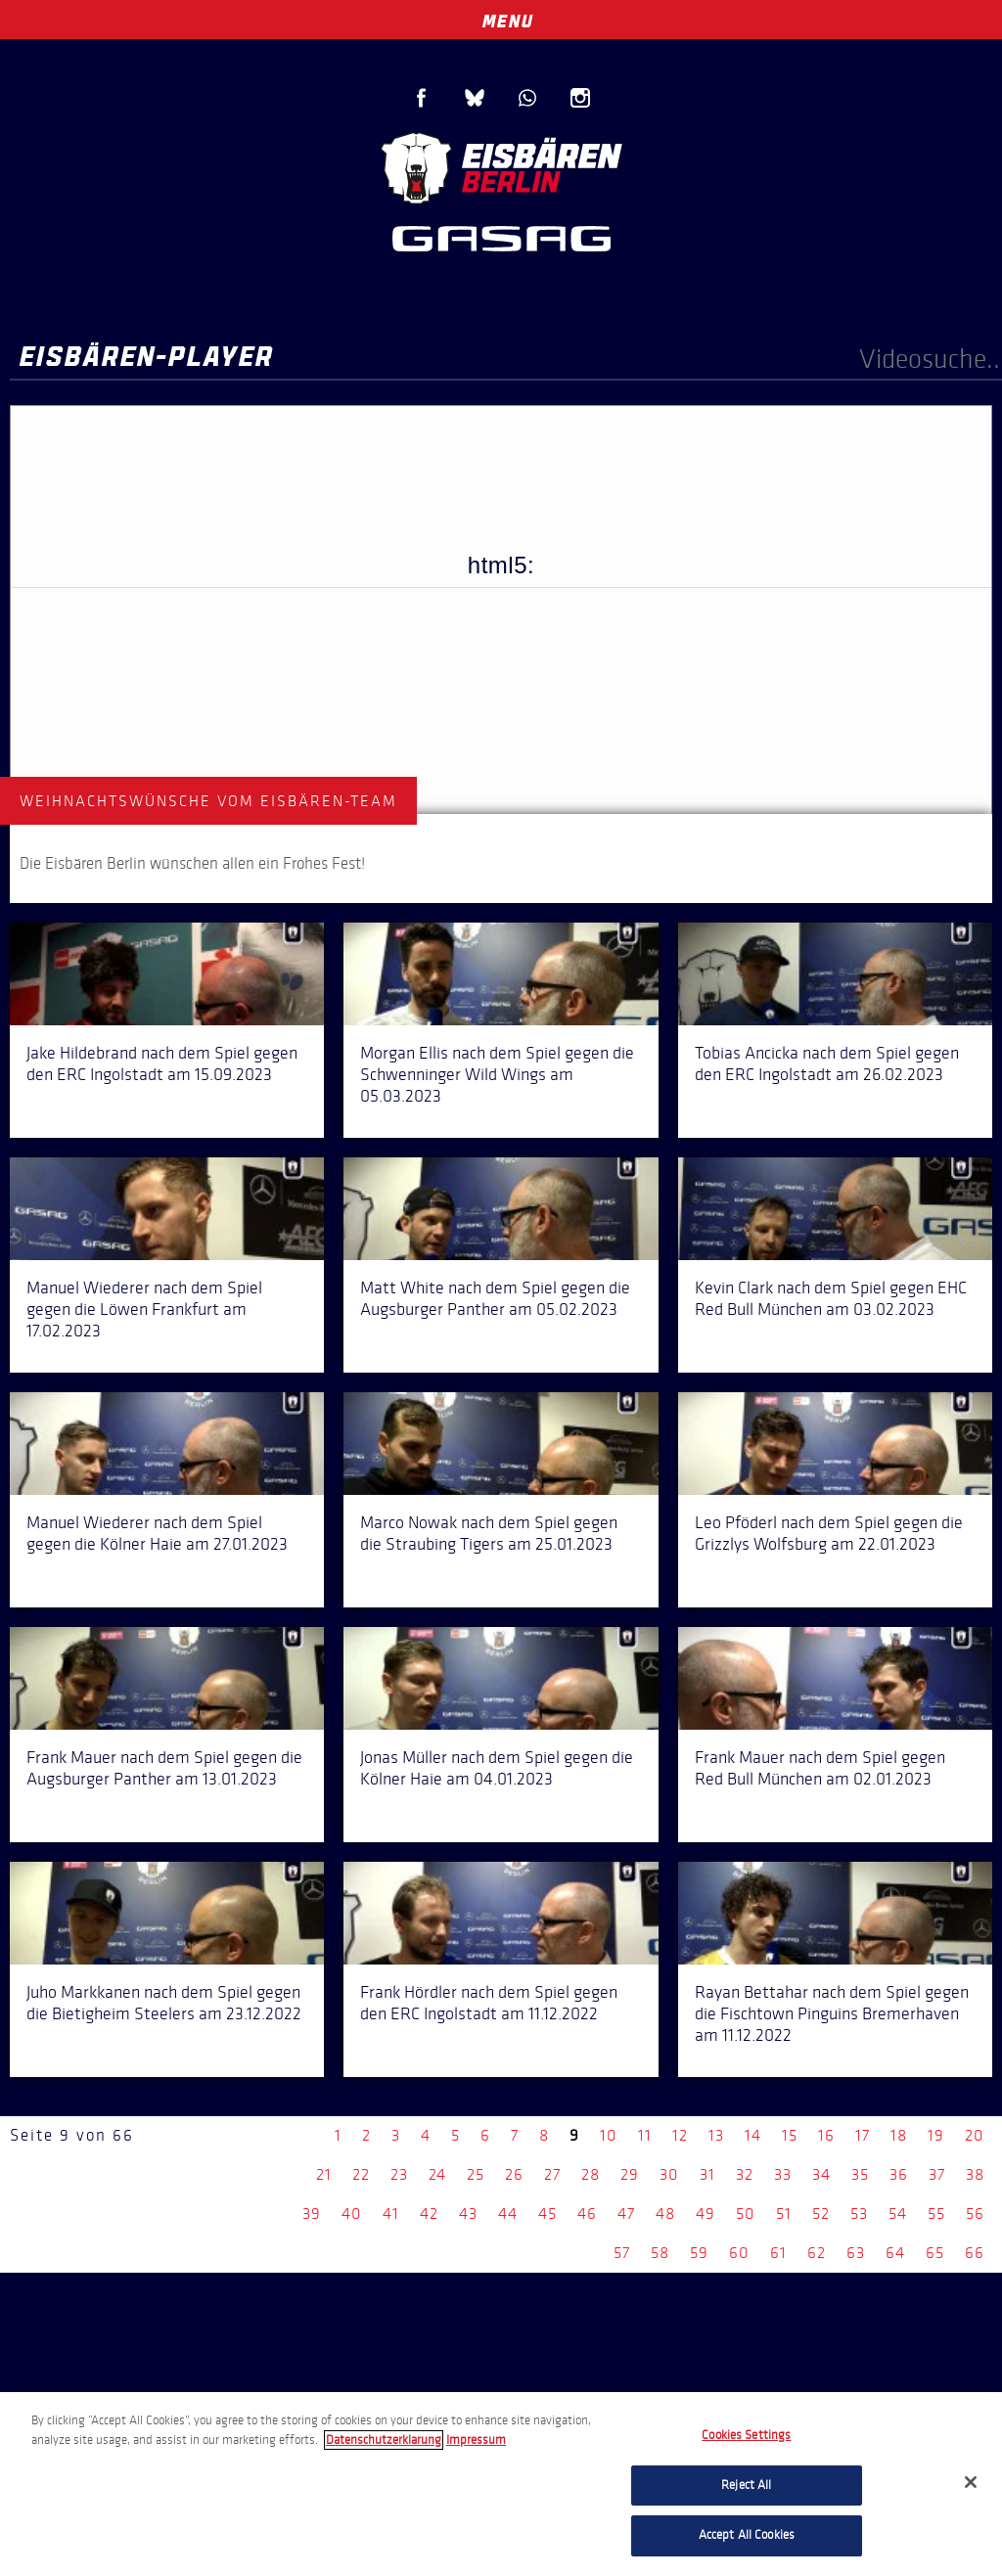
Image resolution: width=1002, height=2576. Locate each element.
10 (608, 2135)
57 (622, 2252)
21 (324, 2174)
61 (778, 2252)
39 (311, 2213)
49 (705, 2213)
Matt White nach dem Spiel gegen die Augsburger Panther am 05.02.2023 (495, 1298)
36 (898, 2174)
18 (898, 2135)
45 (547, 2213)
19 (936, 2135)
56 (975, 2213)
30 (669, 2174)
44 (508, 2213)
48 (665, 2213)
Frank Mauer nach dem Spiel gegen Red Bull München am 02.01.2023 (820, 1767)
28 (590, 2174)
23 (399, 2174)
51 (784, 2213)
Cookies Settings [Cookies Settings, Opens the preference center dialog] (746, 2435)
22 (361, 2174)
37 (937, 2174)
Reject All (746, 2485)
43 (468, 2213)
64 (895, 2252)
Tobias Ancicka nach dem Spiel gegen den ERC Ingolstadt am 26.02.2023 (827, 1063)
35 (860, 2174)
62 (816, 2252)
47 (626, 2213)
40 (352, 2213)
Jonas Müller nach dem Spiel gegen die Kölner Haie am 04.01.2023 (496, 1767)
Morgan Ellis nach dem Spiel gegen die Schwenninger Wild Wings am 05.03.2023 (497, 1074)
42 (429, 2213)
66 (974, 2252)
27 (552, 2174)
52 (821, 2213)
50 (745, 2213)
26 (514, 2174)
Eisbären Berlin (501, 165)
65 (935, 2252)
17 (862, 2135)
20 (974, 2135)
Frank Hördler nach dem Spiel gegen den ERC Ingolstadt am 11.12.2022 (488, 2002)
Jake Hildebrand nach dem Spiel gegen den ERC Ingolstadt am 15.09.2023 (161, 1063)
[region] (501, 2484)
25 (475, 2174)
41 (391, 2213)
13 (716, 2135)
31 (707, 2174)
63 (855, 2252)
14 (753, 2135)
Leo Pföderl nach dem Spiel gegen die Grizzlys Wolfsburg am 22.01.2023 (829, 1533)
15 (789, 2135)
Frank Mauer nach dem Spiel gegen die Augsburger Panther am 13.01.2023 (164, 1767)
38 (975, 2174)
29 (629, 2174)
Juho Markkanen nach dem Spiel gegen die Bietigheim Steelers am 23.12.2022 (163, 2002)
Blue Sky (474, 98)
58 (660, 2252)
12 (680, 2135)
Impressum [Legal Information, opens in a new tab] (476, 2440)
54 (897, 2213)
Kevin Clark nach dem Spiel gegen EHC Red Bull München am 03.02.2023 (831, 1298)
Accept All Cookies (747, 2535)
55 (936, 2213)
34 (821, 2174)
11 (645, 2135)
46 (587, 2213)
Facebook (422, 98)
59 (699, 2252)
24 (437, 2174)
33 (783, 2174)
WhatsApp (527, 98)
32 (744, 2174)
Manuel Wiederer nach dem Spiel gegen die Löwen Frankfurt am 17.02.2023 (144, 1309)
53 (859, 2213)
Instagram (580, 98)
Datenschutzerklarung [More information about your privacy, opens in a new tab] (383, 2440)
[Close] (970, 2482)
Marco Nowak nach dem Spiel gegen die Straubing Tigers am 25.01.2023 (488, 1533)
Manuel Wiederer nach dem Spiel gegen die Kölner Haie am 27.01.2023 (157, 1533)
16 (826, 2135)
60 (739, 2252)
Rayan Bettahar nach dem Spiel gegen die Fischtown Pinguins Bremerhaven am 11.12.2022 (832, 2013)
